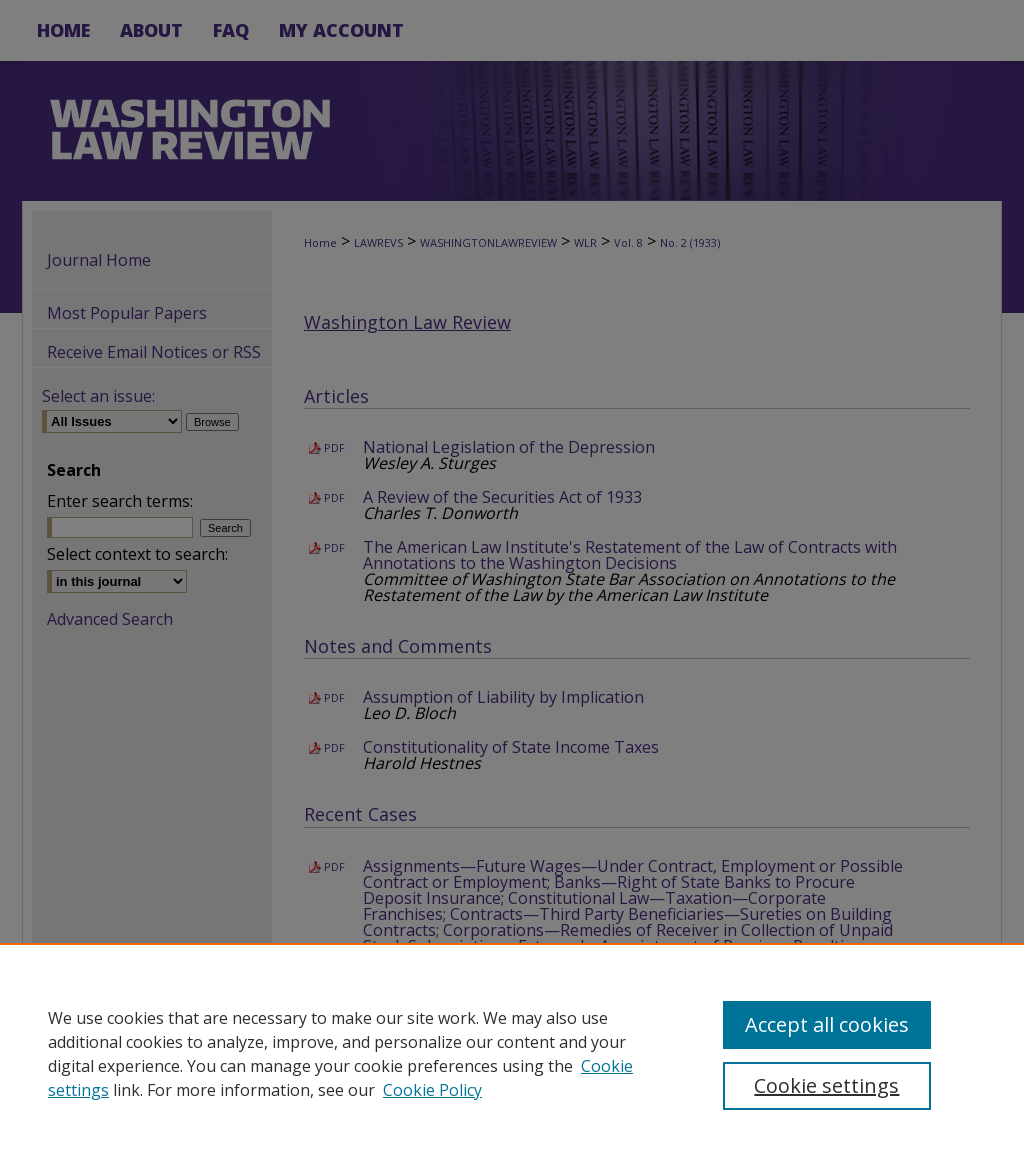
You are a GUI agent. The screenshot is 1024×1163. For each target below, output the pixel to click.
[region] (512, 1053)
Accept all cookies (827, 1024)
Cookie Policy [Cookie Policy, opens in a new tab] (432, 1090)
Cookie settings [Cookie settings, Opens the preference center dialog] (826, 1085)
